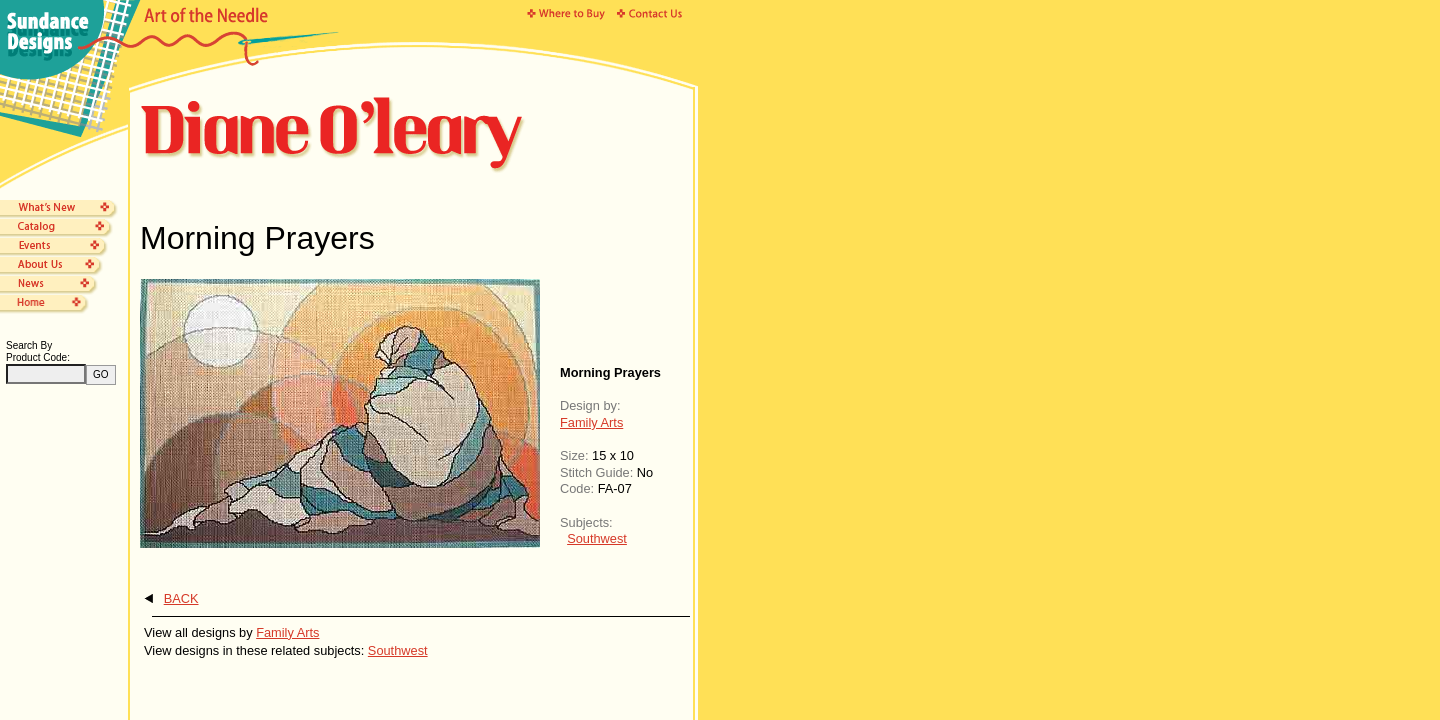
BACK (181, 598)
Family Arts (591, 422)
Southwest (597, 538)
